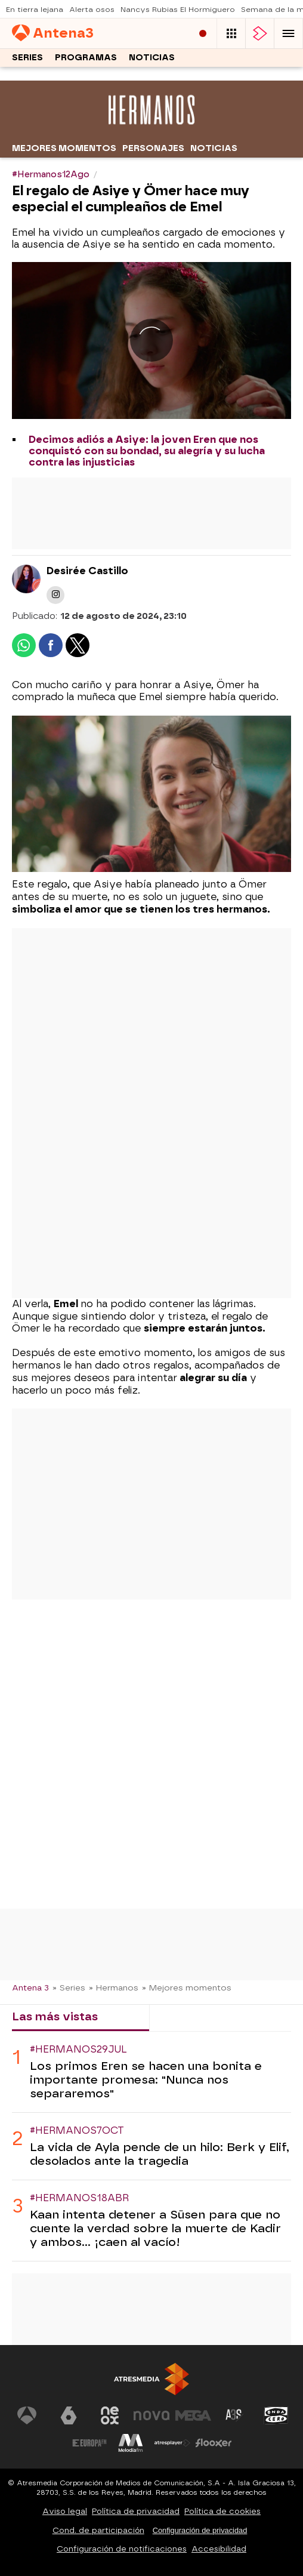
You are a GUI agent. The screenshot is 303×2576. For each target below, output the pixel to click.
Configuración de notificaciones (122, 2548)
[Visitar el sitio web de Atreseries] (234, 2415)
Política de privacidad (136, 2511)
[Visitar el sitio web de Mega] (193, 2415)
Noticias (152, 58)
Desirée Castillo (87, 571)
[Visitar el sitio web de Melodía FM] (131, 2443)
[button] (288, 33)
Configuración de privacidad (200, 2530)
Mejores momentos (64, 148)
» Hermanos (113, 1987)
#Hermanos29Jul (78, 2049)
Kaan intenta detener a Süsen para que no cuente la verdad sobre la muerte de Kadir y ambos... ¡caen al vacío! (155, 2228)
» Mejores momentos (186, 1987)
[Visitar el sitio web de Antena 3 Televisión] (27, 2415)
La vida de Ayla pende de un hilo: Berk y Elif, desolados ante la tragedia (159, 2154)
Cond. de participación (98, 2530)
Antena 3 (30, 1987)
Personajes (153, 148)
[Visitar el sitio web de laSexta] (68, 2415)
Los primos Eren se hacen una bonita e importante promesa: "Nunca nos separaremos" (146, 2079)
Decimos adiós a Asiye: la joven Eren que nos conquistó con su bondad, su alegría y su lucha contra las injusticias (147, 451)
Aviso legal (64, 2511)
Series (27, 58)
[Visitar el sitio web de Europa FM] (89, 2443)
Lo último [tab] (186, 2016)
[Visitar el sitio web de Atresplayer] (172, 2443)
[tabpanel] (151, 2146)
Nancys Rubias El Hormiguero (177, 9)
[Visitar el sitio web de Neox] (110, 2415)
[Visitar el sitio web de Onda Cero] (276, 2415)
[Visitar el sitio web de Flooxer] (213, 2443)
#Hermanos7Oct (77, 2130)
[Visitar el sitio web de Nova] (151, 2415)
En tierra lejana (34, 9)
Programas (86, 58)
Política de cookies (222, 2511)
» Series (68, 1987)
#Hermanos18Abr (79, 2198)
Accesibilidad (218, 2548)
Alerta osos (92, 9)
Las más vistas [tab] (55, 2016)
